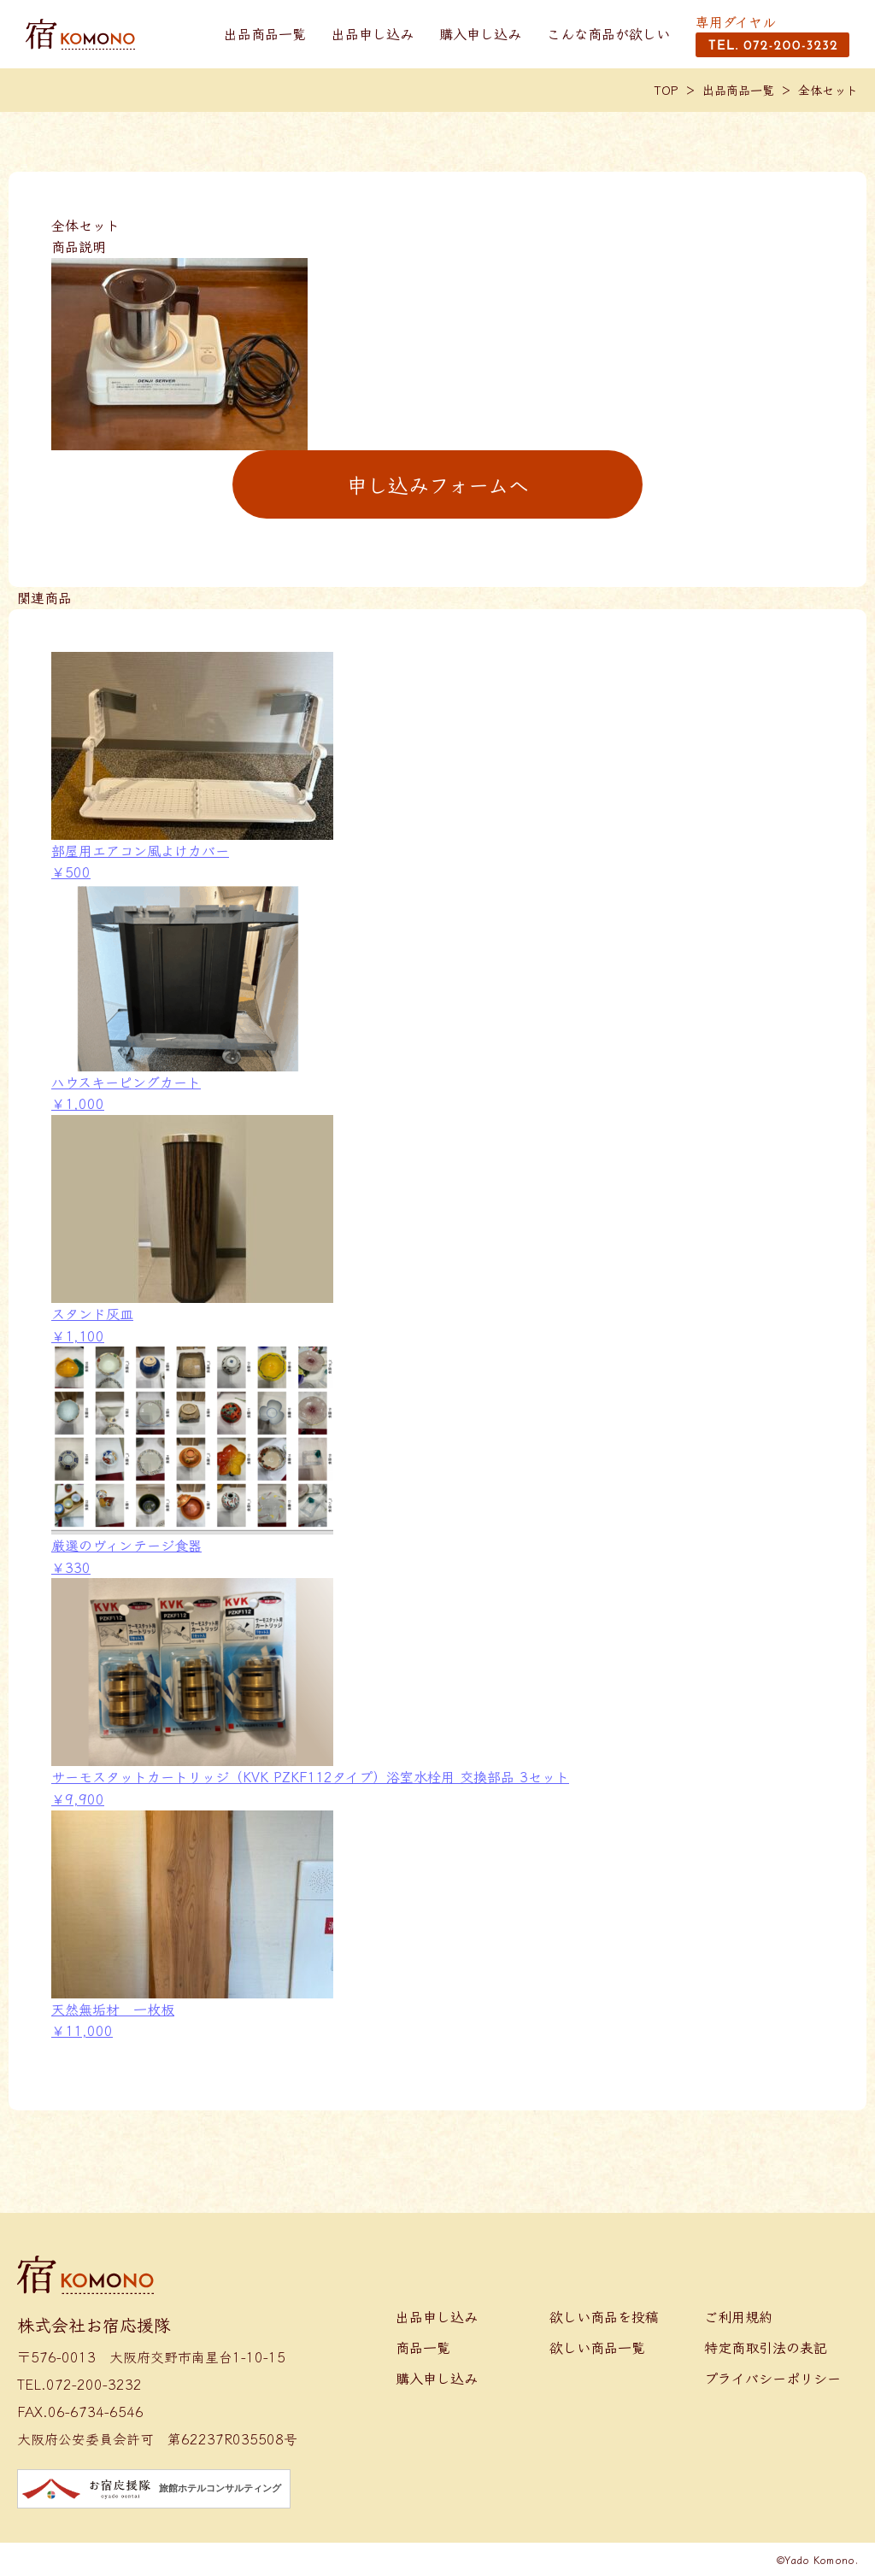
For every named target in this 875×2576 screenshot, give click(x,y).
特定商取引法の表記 (765, 2347)
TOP (666, 89)
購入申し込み (480, 33)
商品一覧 (423, 2347)
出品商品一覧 (265, 33)
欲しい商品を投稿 (604, 2316)
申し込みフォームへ (438, 484)
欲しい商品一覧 (597, 2347)
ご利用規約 (738, 2316)
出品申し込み (373, 33)
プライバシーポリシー (772, 2378)
